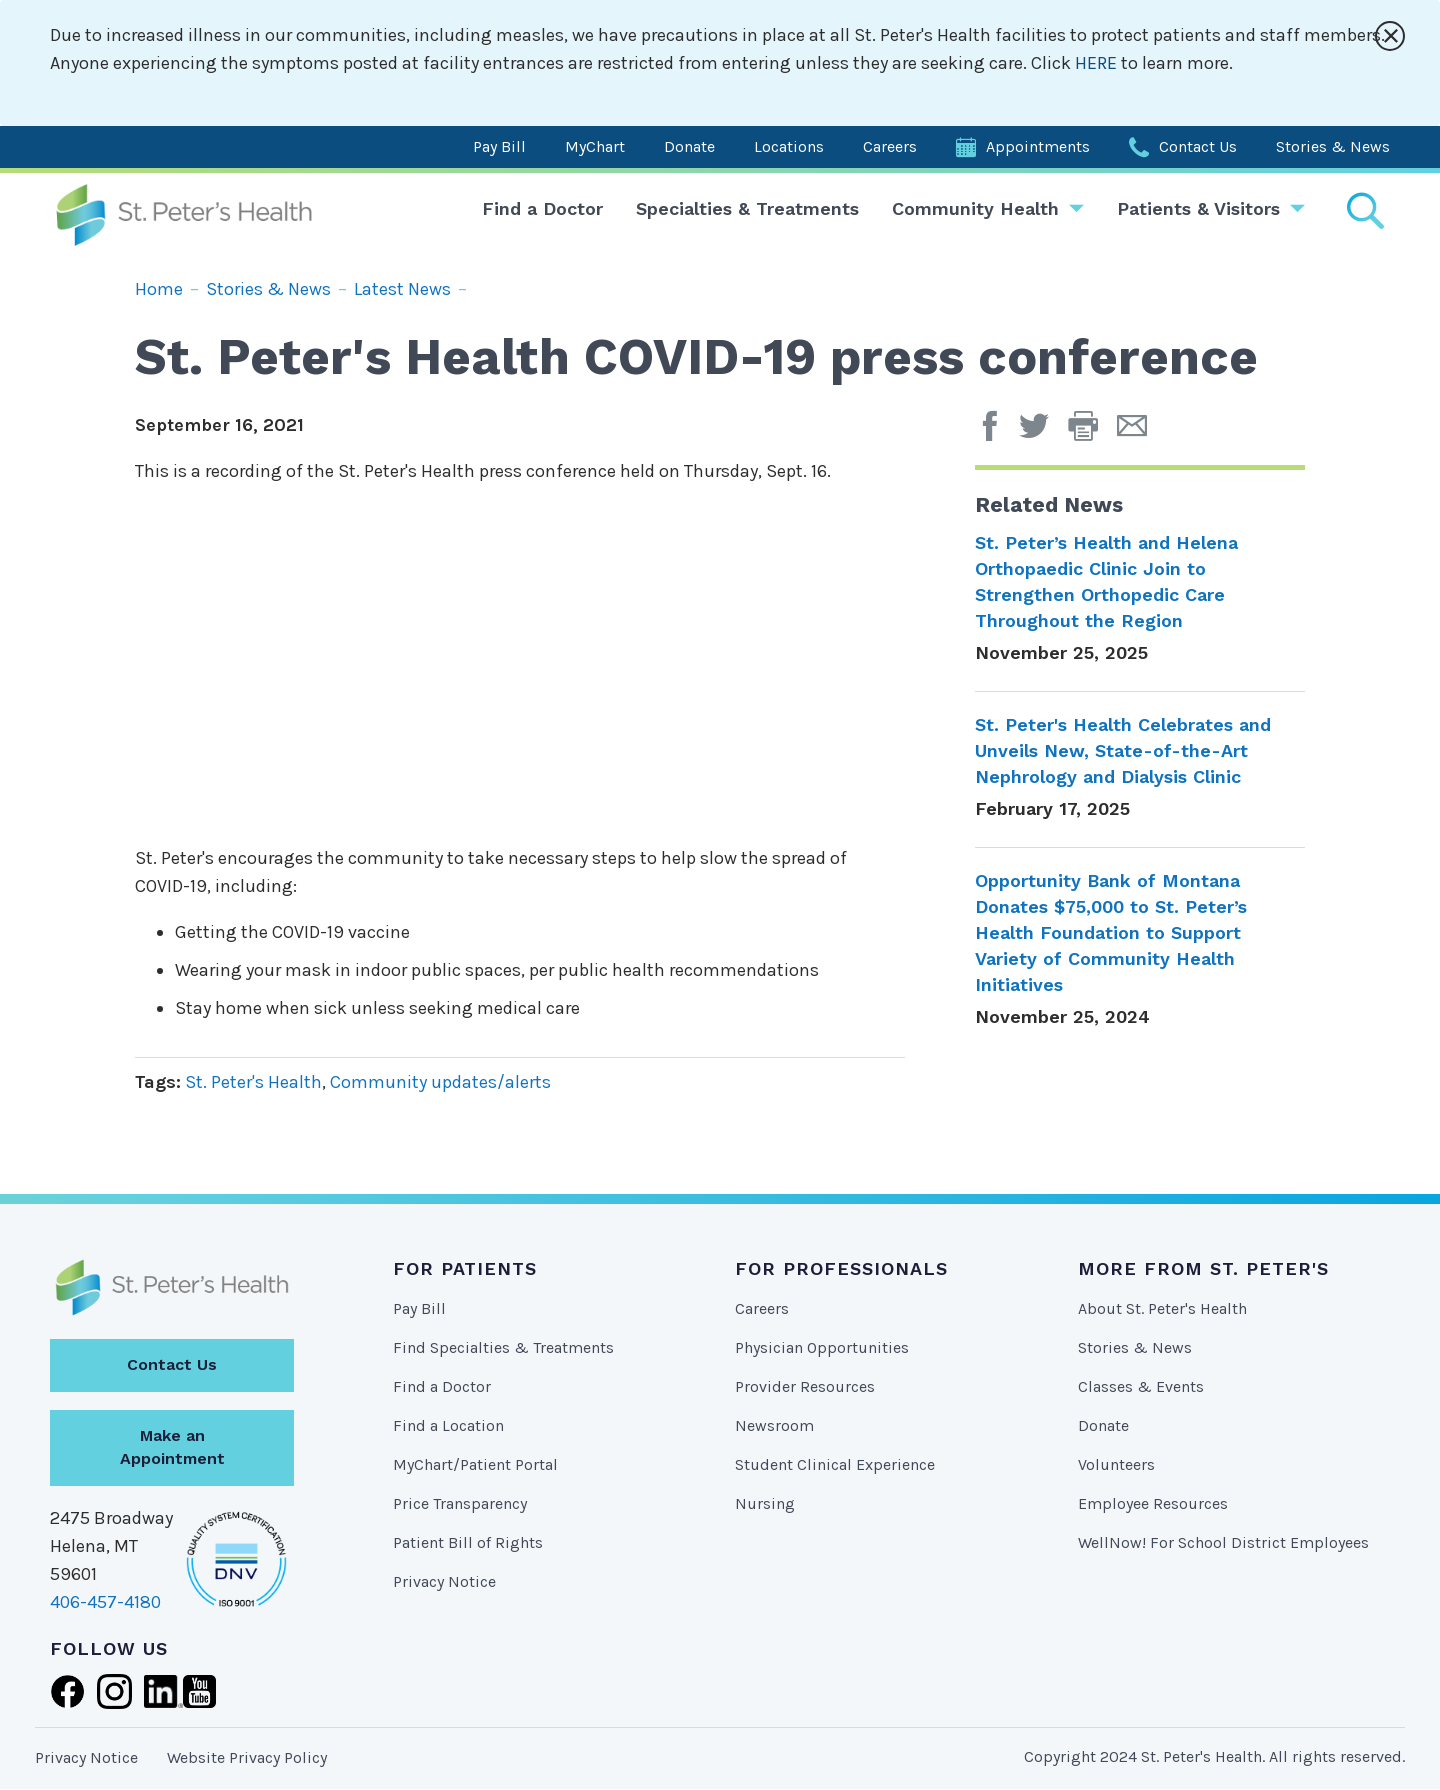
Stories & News (1333, 146)
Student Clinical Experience (835, 1464)
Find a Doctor (542, 208)
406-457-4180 (105, 1602)
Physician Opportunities (822, 1347)
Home (159, 289)
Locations (789, 146)
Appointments (1038, 146)
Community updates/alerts (440, 1082)
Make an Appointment (172, 1447)
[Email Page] (1139, 433)
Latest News (402, 289)
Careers (890, 146)
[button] (1092, 433)
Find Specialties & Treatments (503, 1347)
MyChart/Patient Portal (475, 1464)
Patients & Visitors (1198, 208)
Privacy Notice (444, 1581)
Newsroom (774, 1425)
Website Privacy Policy (247, 1757)
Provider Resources (805, 1386)
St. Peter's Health (253, 1082)
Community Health (975, 208)
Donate (689, 146)
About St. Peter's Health (1162, 1308)
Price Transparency (460, 1503)
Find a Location (448, 1425)
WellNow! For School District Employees (1223, 1542)
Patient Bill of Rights (468, 1542)
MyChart (595, 146)
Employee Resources (1153, 1503)
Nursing (765, 1503)
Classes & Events (1141, 1386)
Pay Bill (499, 146)
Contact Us (1198, 146)
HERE (1098, 63)
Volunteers (1116, 1464)
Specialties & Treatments (747, 208)
